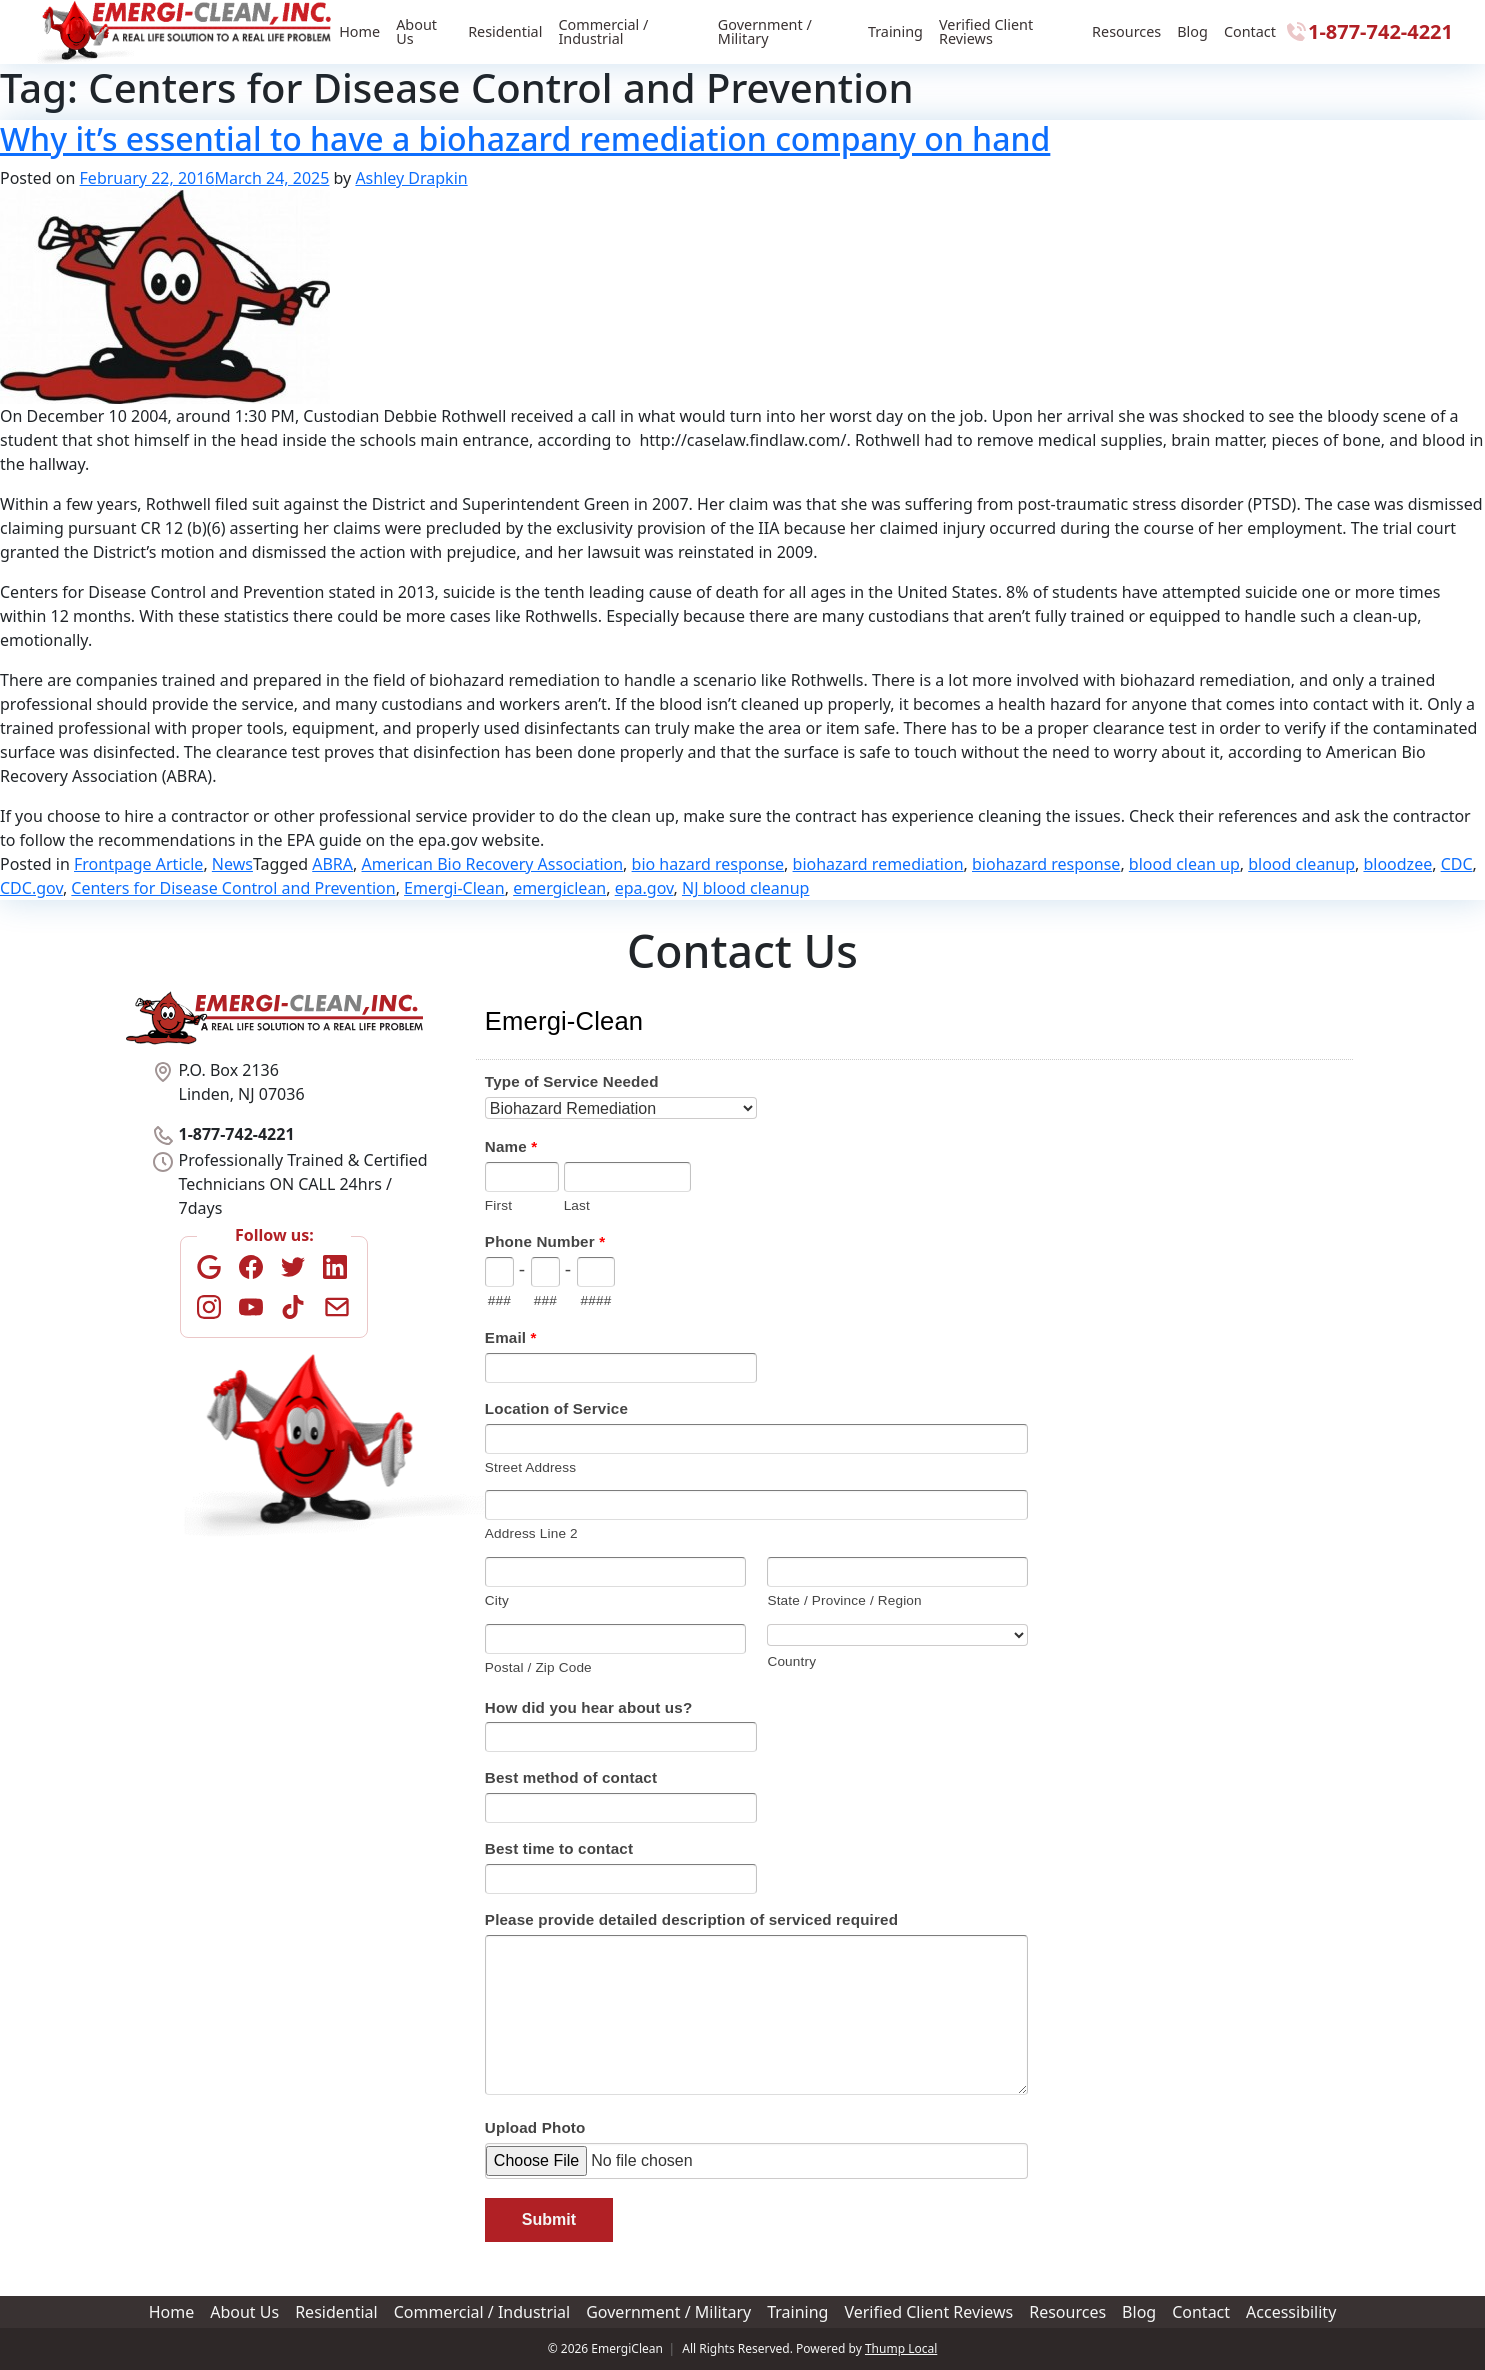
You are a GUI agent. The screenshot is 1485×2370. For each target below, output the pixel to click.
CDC (1457, 864)
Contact (1250, 31)
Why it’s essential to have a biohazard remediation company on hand (525, 138)
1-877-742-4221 (1368, 31)
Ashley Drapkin (411, 178)
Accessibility (1291, 2312)
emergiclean (559, 888)
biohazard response (1046, 864)
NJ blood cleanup (745, 888)
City (497, 1600)
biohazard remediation (878, 864)
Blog (1192, 31)
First (498, 1205)
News (232, 864)
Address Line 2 (531, 1533)
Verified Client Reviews (986, 31)
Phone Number (545, 1241)
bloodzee (1397, 864)
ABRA (332, 864)
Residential (505, 31)
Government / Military (765, 31)
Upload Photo (535, 2127)
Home (359, 31)
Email (511, 1337)
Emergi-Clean (454, 888)
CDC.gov (31, 888)
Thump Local (901, 2348)
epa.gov (644, 888)
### (499, 1300)
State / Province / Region (844, 1600)
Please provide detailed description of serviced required (691, 1919)
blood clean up (1184, 864)
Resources (1126, 31)
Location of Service (556, 1408)
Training (895, 31)
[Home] (185, 32)
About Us (416, 31)
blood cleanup (1301, 864)
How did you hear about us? (589, 1707)
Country (791, 1661)
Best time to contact (559, 1848)
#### (596, 1300)
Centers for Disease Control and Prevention (233, 888)
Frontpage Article (138, 864)
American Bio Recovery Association (493, 864)
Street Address (530, 1467)
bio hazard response (708, 864)
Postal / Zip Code (538, 1667)
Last (577, 1205)
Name (511, 1146)
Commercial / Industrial (603, 31)
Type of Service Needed (572, 1081)
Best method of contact (571, 1777)
